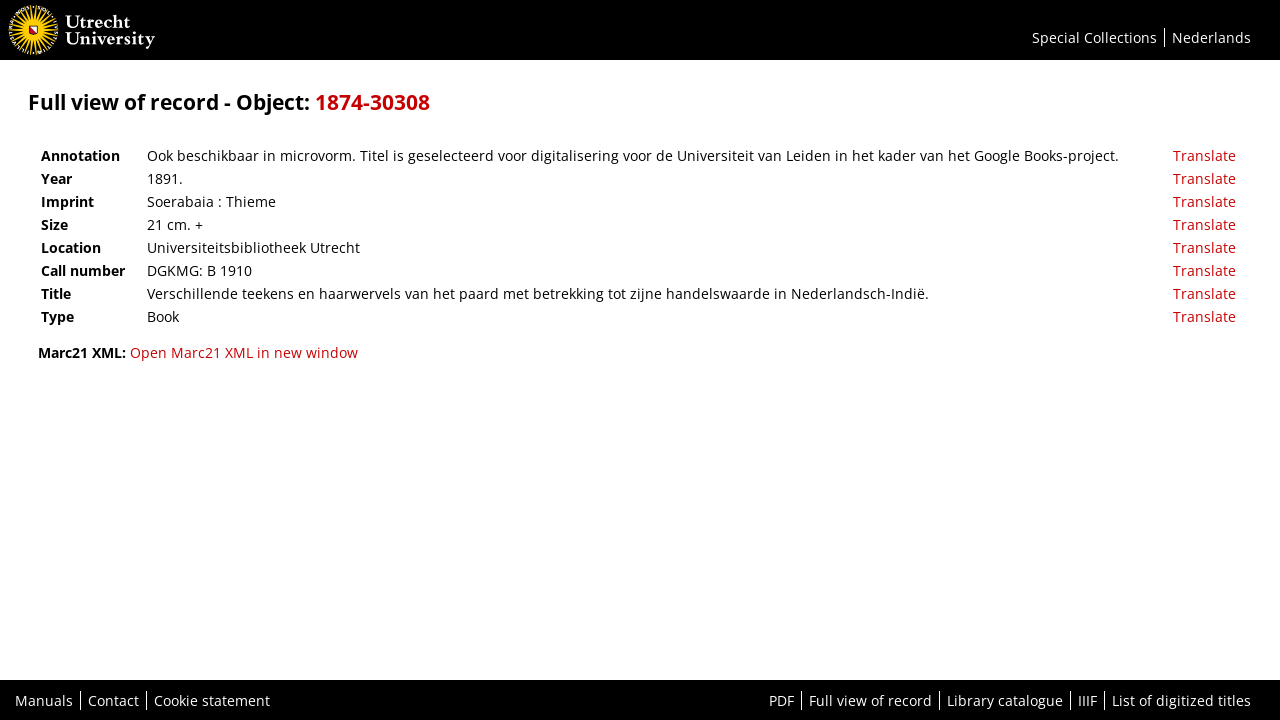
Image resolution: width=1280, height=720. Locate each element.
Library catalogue (1005, 700)
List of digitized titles (1181, 700)
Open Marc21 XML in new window (244, 352)
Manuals (44, 700)
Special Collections (1094, 37)
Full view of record (870, 700)
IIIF (1087, 700)
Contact (113, 700)
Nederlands (1211, 37)
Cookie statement (212, 700)
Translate (1204, 155)
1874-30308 (372, 102)
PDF (781, 700)
